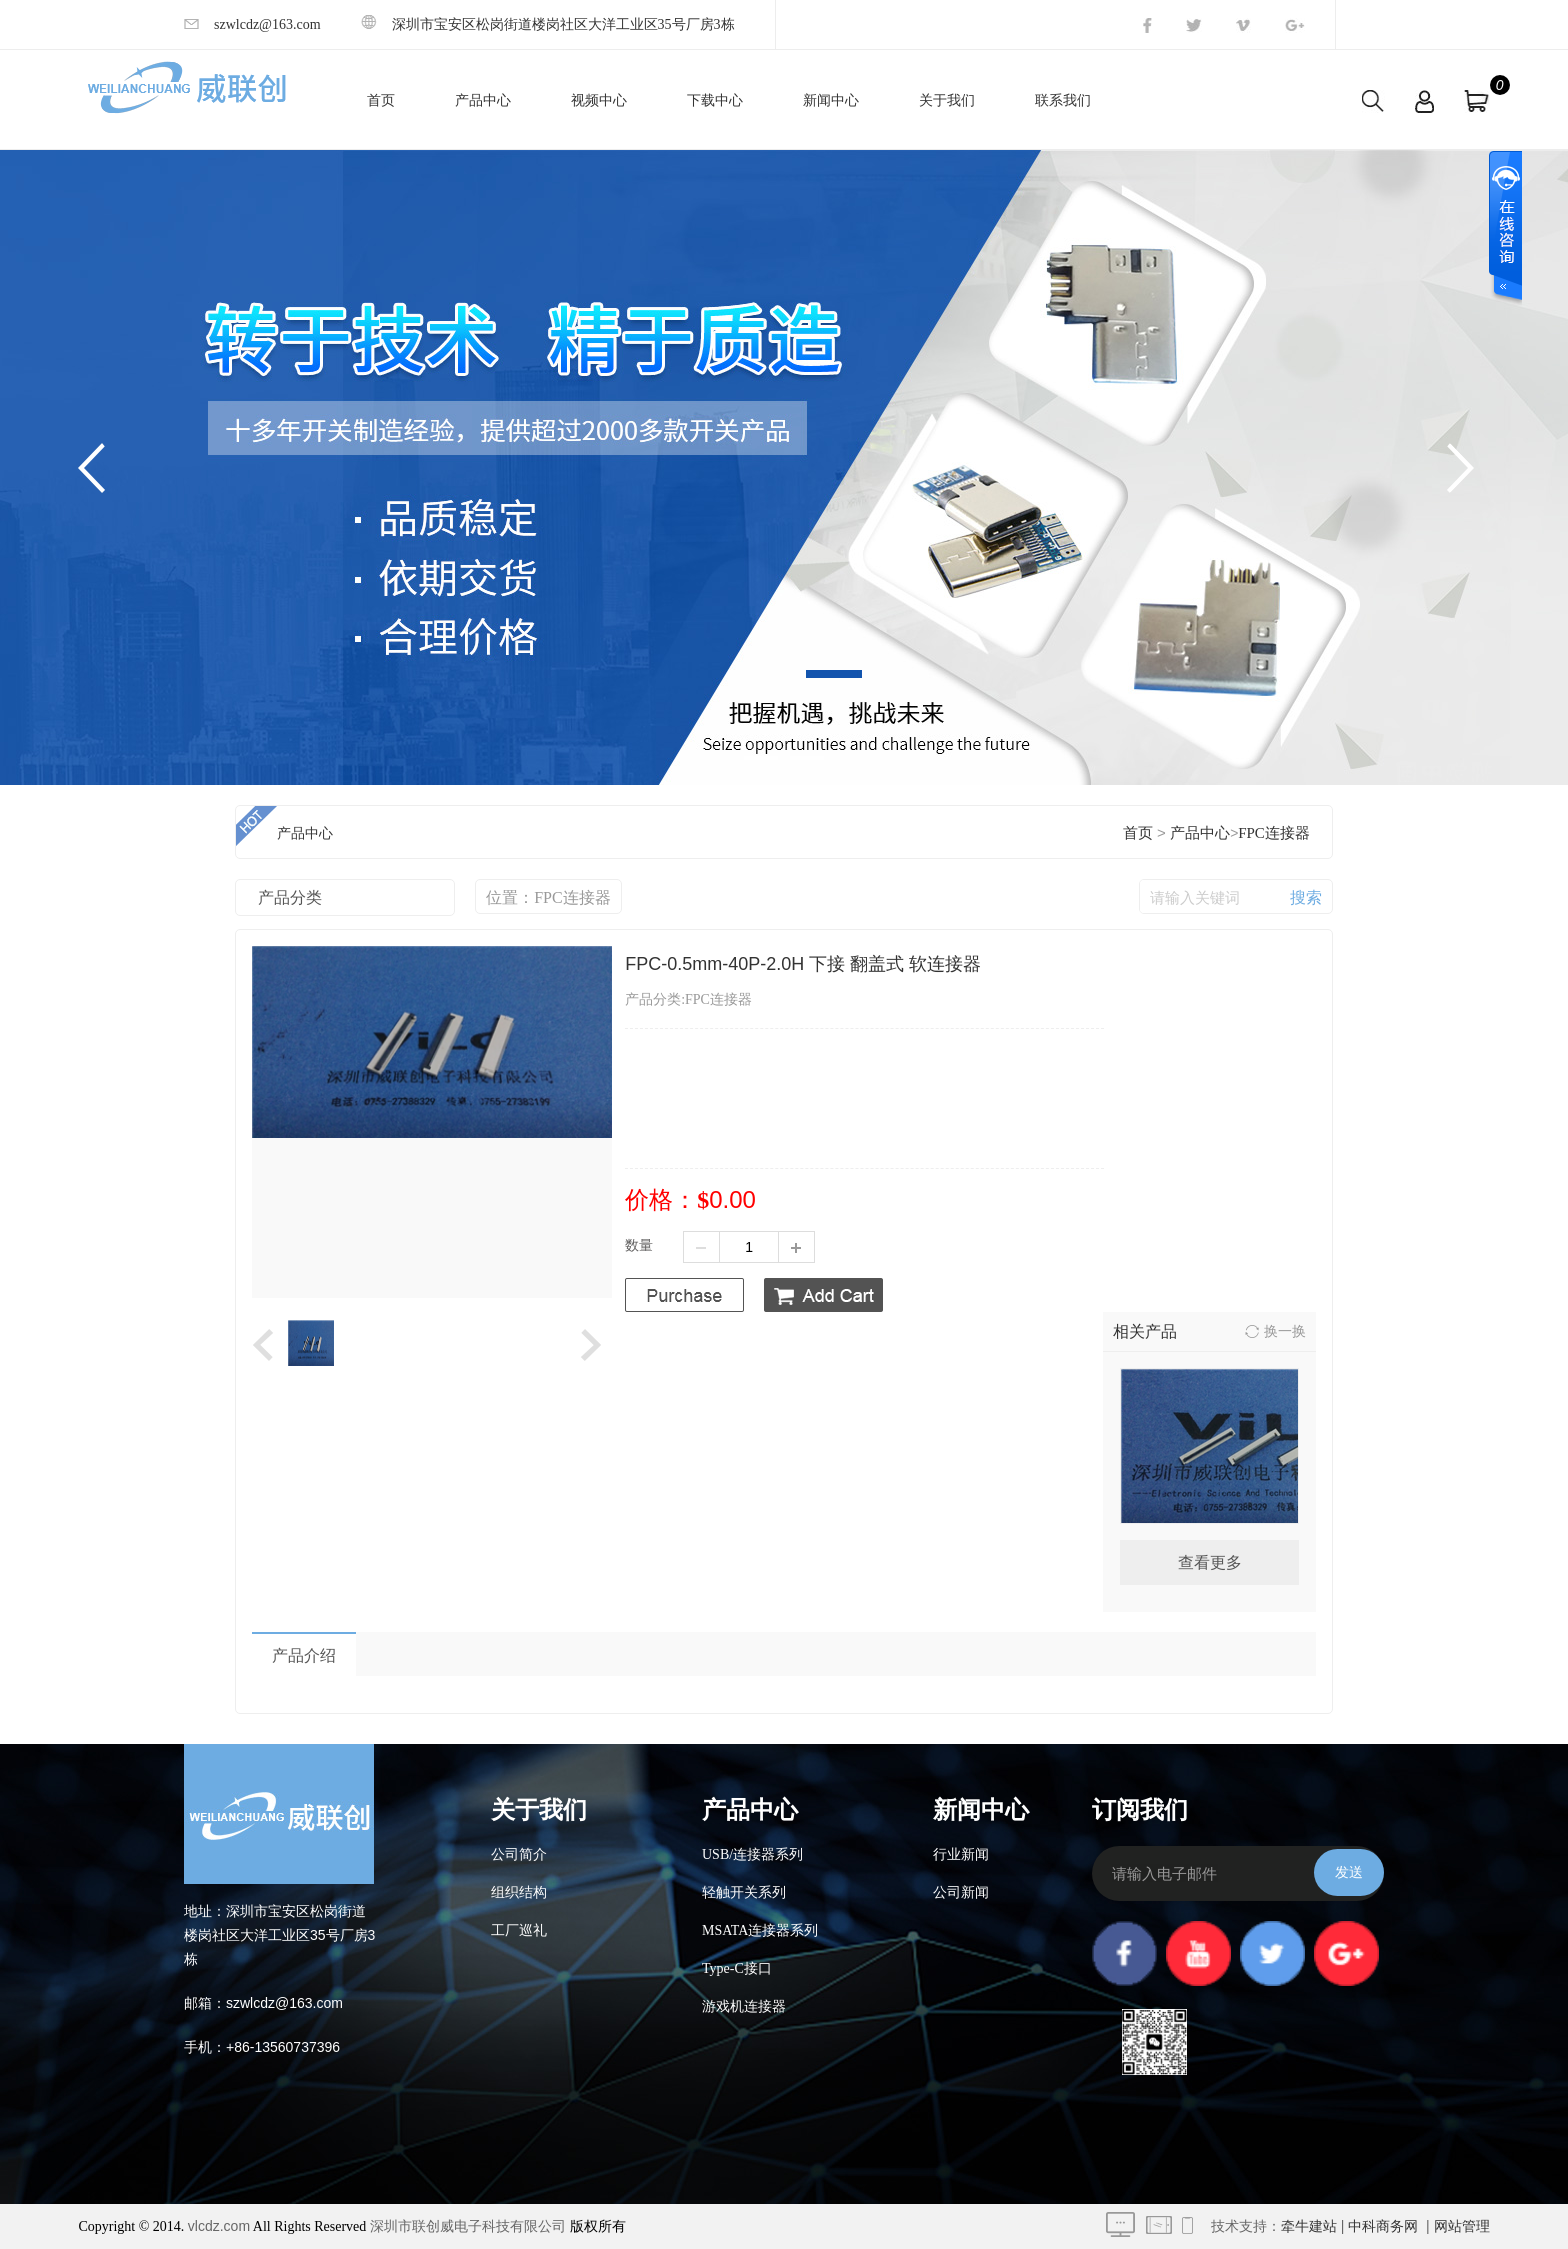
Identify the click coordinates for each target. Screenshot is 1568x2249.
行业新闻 (961, 1854)
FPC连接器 (1274, 833)
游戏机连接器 (744, 2006)
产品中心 (483, 100)
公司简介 (519, 1854)
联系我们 (1063, 100)
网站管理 (1462, 2226)
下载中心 (715, 100)
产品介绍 (304, 1655)
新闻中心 (831, 100)
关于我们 (947, 100)
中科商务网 (1383, 2226)
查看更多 (1210, 1562)
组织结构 (519, 1892)
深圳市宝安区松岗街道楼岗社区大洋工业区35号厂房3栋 (548, 24)
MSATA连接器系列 (760, 1930)
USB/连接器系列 (752, 1854)
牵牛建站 (1309, 2226)
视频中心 (599, 100)
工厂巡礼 (519, 1930)
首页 (381, 100)
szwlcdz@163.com (252, 24)
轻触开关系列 (744, 1892)
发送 (1349, 1872)
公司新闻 (961, 1892)
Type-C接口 (737, 1968)
